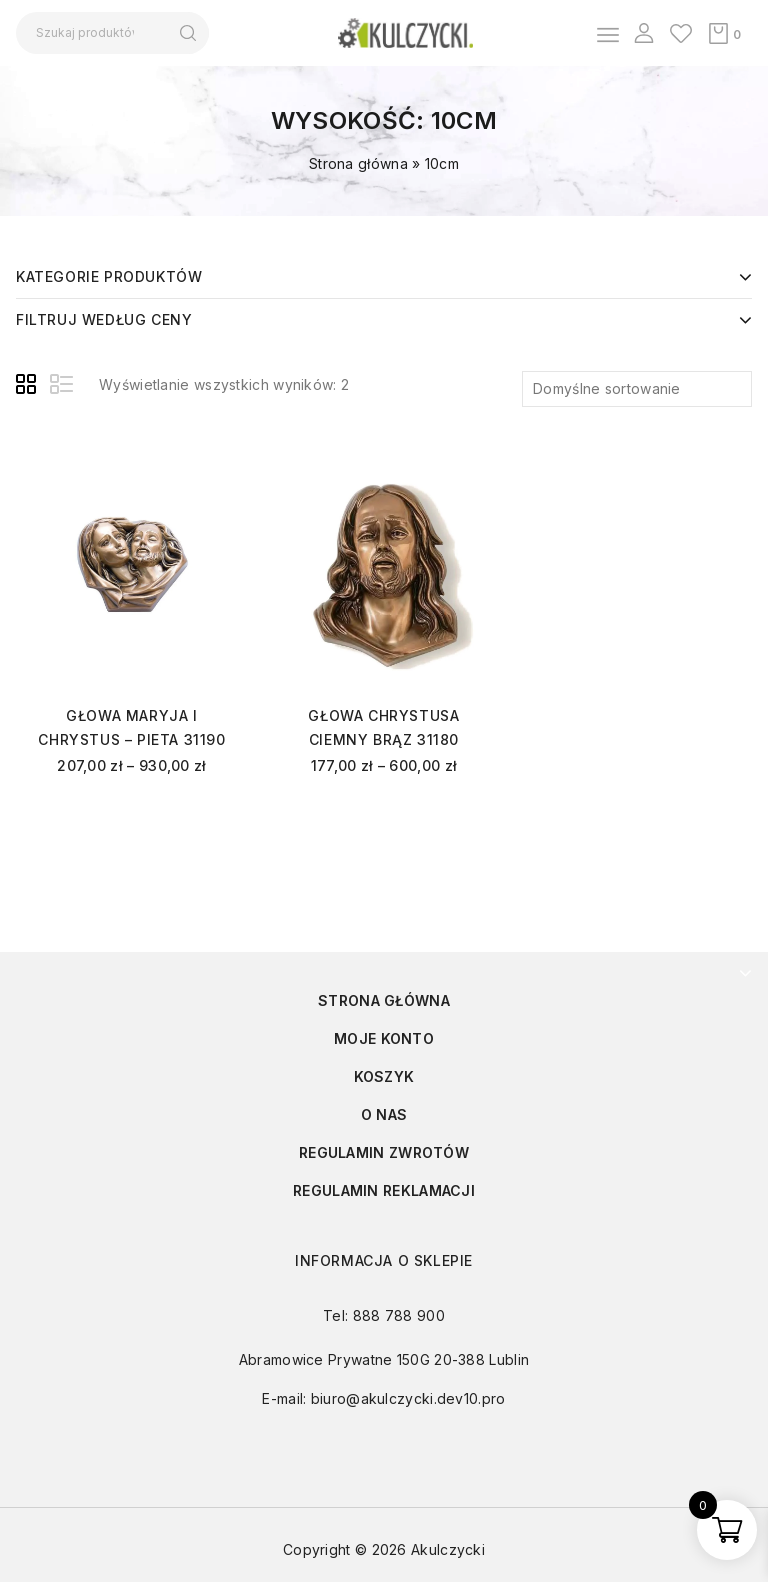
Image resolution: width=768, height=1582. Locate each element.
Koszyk (384, 1076)
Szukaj (187, 33)
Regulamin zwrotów (384, 1152)
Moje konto (384, 1038)
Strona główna (358, 163)
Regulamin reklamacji (384, 1190)
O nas (384, 1114)
